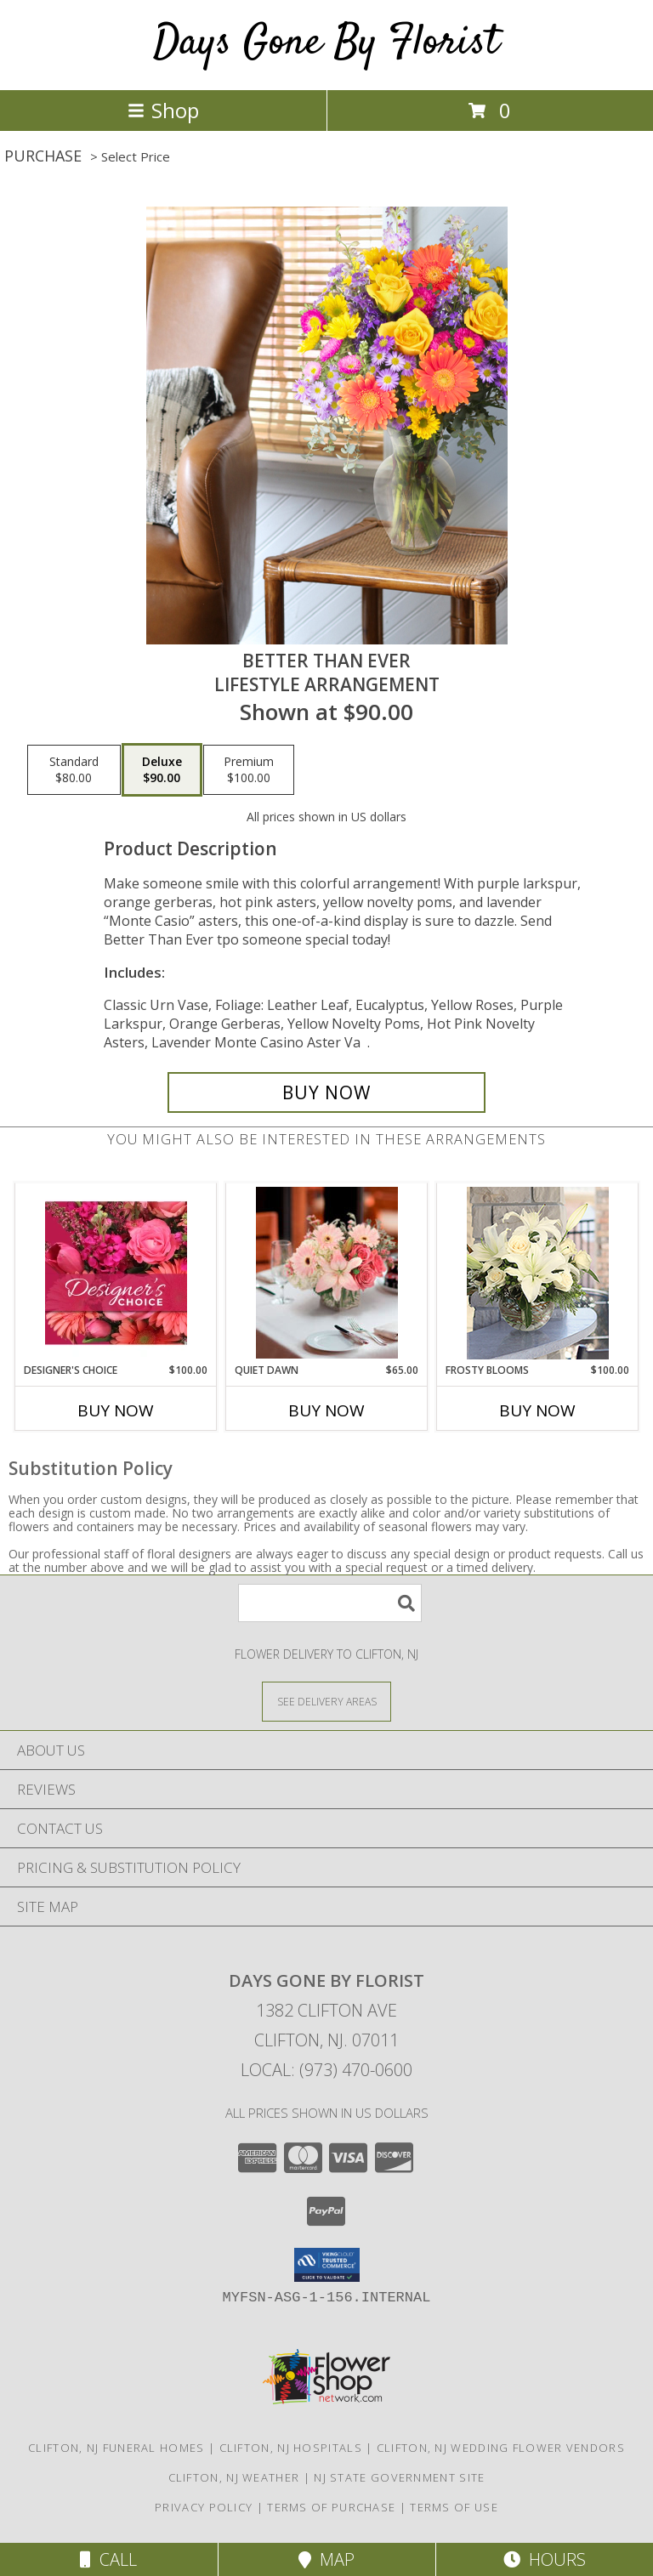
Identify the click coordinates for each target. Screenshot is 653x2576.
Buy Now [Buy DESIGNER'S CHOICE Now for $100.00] (115, 1410)
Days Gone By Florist (326, 43)
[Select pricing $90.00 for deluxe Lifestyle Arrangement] (162, 770)
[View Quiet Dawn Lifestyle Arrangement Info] (327, 1273)
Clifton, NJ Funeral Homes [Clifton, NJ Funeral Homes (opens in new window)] (116, 2447)
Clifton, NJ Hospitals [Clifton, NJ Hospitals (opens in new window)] (290, 2447)
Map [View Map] (326, 2559)
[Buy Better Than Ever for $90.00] (326, 1092)
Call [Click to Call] (108, 2559)
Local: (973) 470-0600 (326, 2069)
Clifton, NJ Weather (234, 2477)
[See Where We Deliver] (326, 1701)
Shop (163, 110)
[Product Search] (330, 1603)
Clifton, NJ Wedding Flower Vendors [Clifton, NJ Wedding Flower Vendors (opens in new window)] (501, 2447)
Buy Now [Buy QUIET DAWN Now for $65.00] (326, 1410)
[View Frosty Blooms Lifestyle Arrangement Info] (538, 1273)
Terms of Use (454, 2507)
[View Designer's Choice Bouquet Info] (116, 1273)
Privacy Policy (204, 2507)
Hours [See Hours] (544, 2559)
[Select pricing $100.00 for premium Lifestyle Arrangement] (248, 770)
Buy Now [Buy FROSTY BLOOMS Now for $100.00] (537, 1410)
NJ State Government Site (399, 2477)
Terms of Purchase (331, 2507)
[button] (327, 2265)
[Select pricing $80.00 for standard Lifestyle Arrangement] (74, 770)
